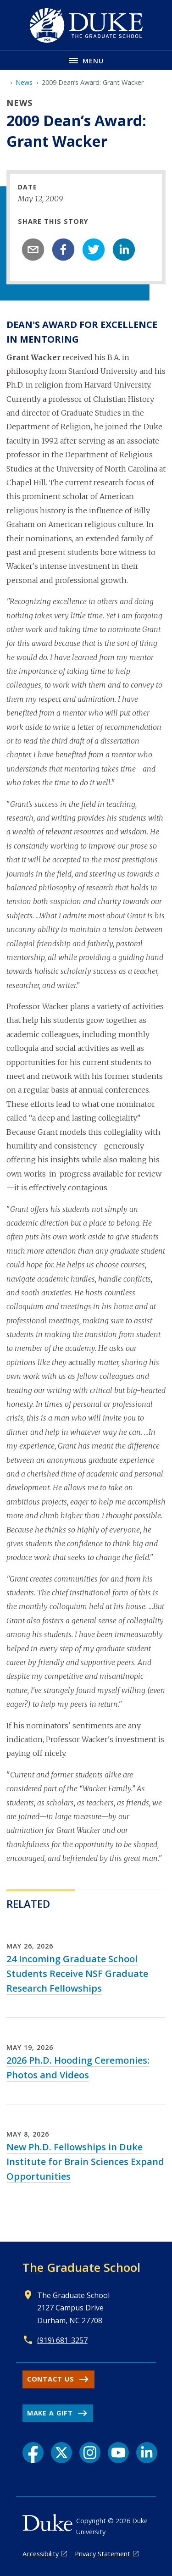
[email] (33, 249)
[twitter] (93, 249)
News (24, 82)
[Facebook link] (33, 2452)
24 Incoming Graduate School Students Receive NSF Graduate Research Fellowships (77, 1973)
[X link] (61, 2452)
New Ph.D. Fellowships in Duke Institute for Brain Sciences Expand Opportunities (85, 2161)
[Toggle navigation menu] (86, 60)
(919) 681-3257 (62, 2340)
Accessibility (40, 2553)
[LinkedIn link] (146, 2452)
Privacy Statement (102, 2553)
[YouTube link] (118, 2452)
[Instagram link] (89, 2452)
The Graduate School (81, 2267)
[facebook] (63, 249)
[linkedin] (123, 249)
